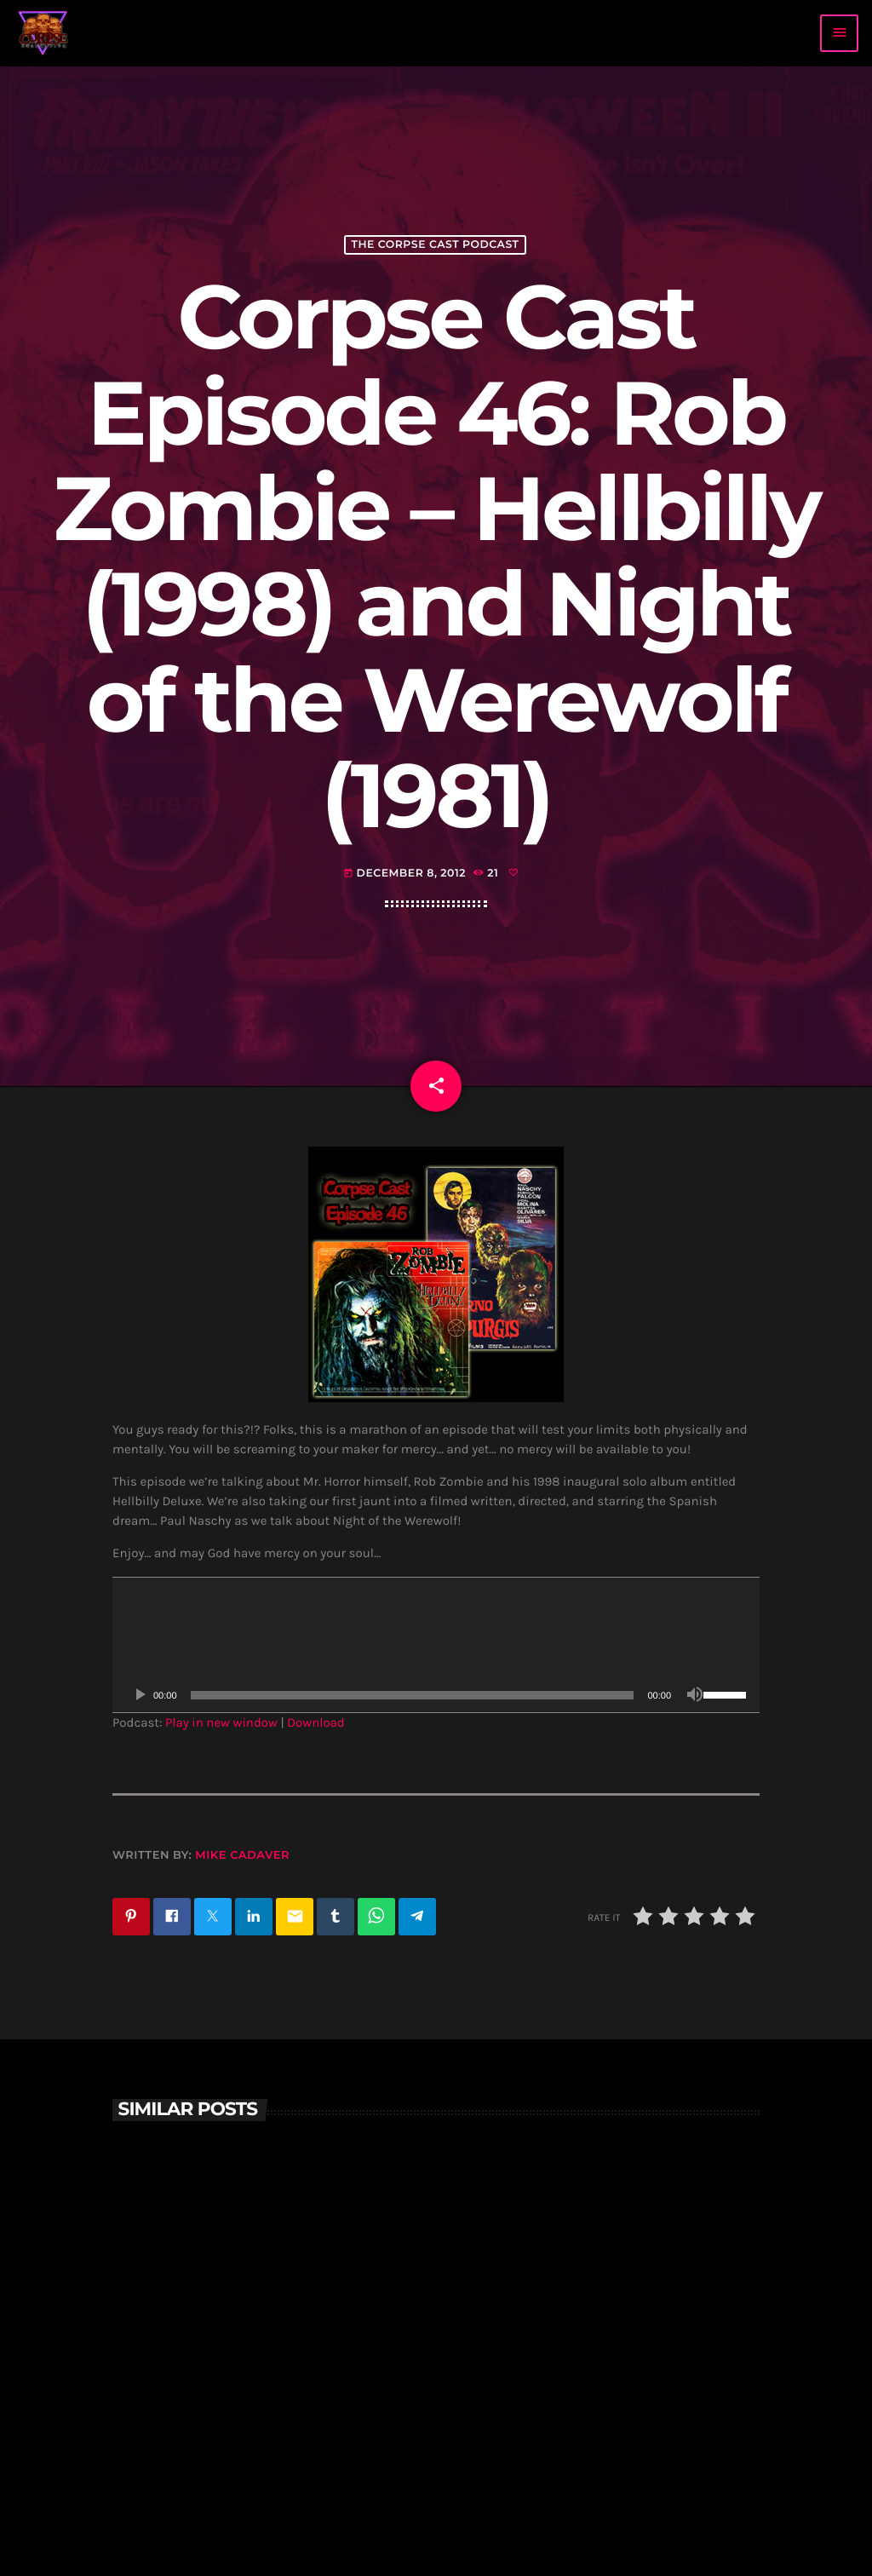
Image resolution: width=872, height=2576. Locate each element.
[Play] (139, 1695)
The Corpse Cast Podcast (435, 245)
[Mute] (695, 1695)
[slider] (412, 1695)
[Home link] (43, 33)
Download (316, 1722)
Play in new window (221, 1722)
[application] (436, 1645)
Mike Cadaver (242, 1855)
